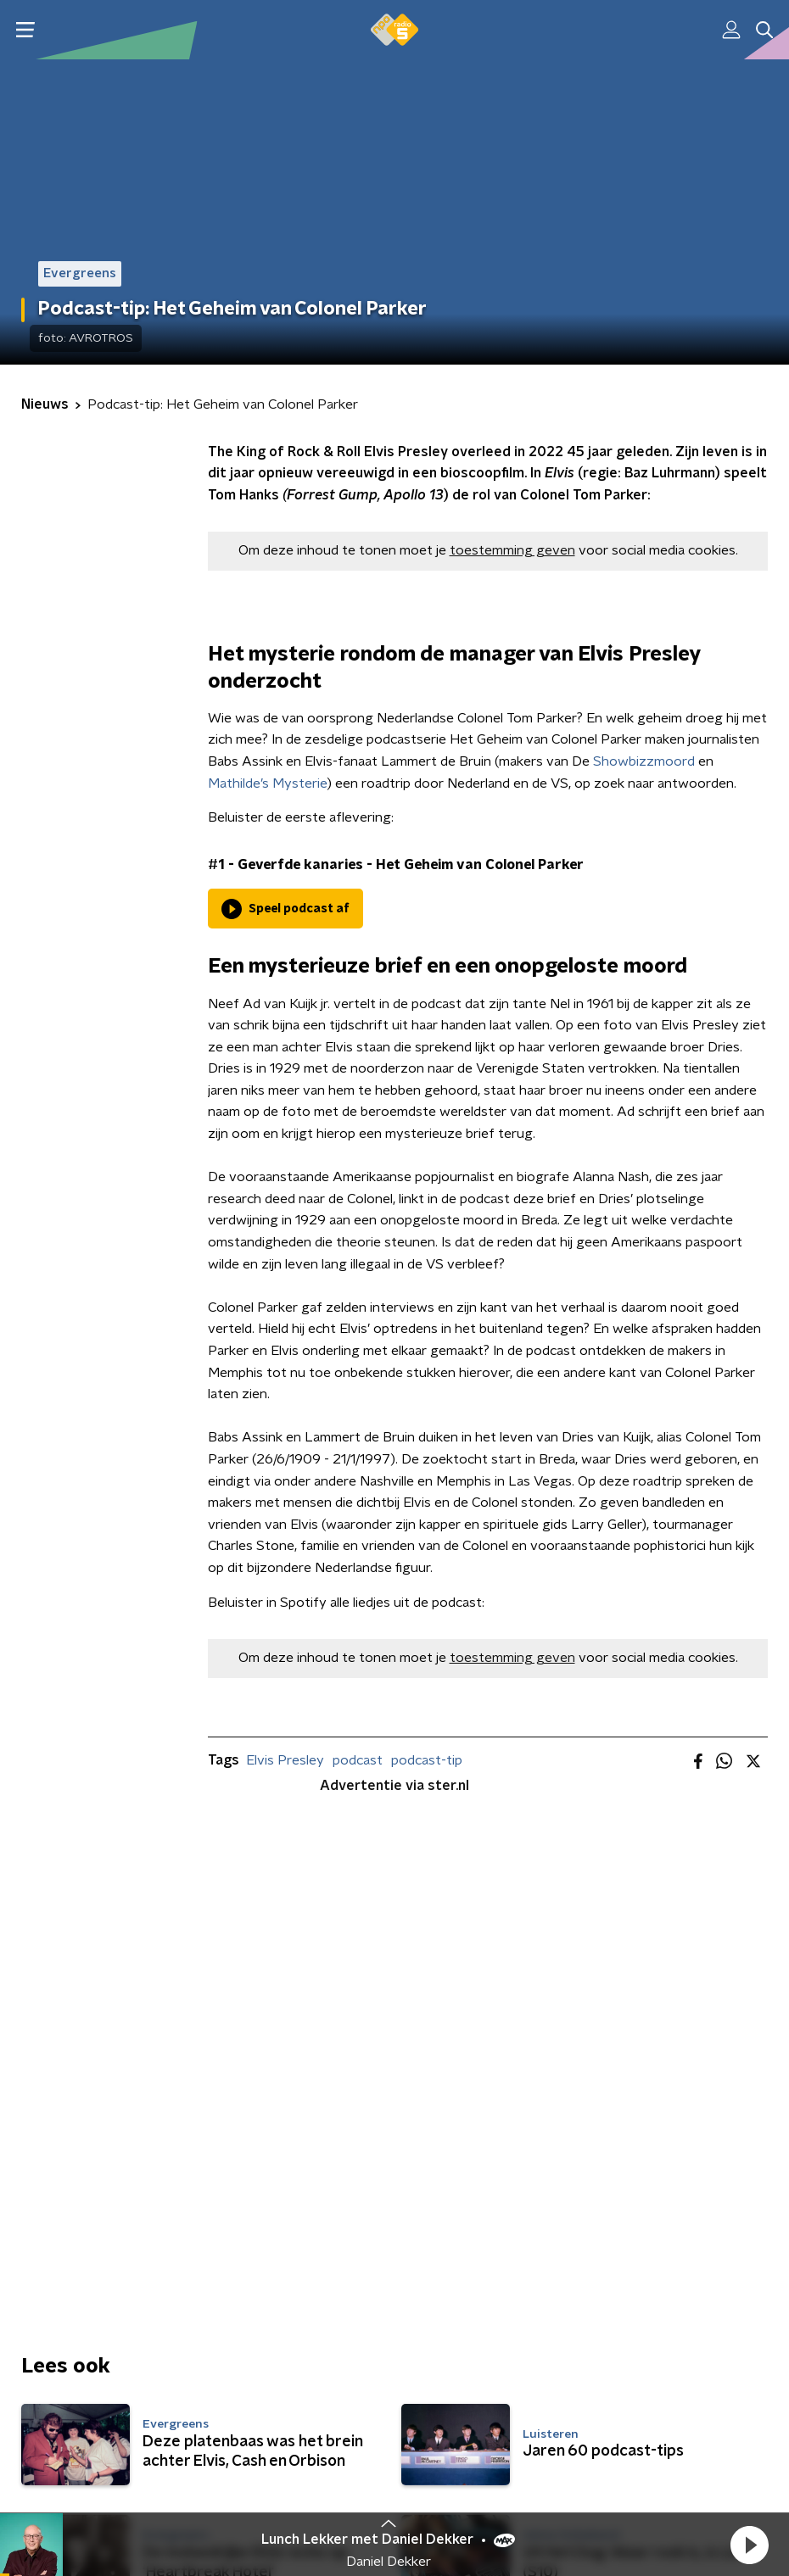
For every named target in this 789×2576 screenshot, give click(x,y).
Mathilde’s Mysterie (267, 783)
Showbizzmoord (644, 761)
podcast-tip (426, 1760)
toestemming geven (512, 550)
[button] (749, 2544)
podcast (358, 1760)
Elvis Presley (285, 1760)
